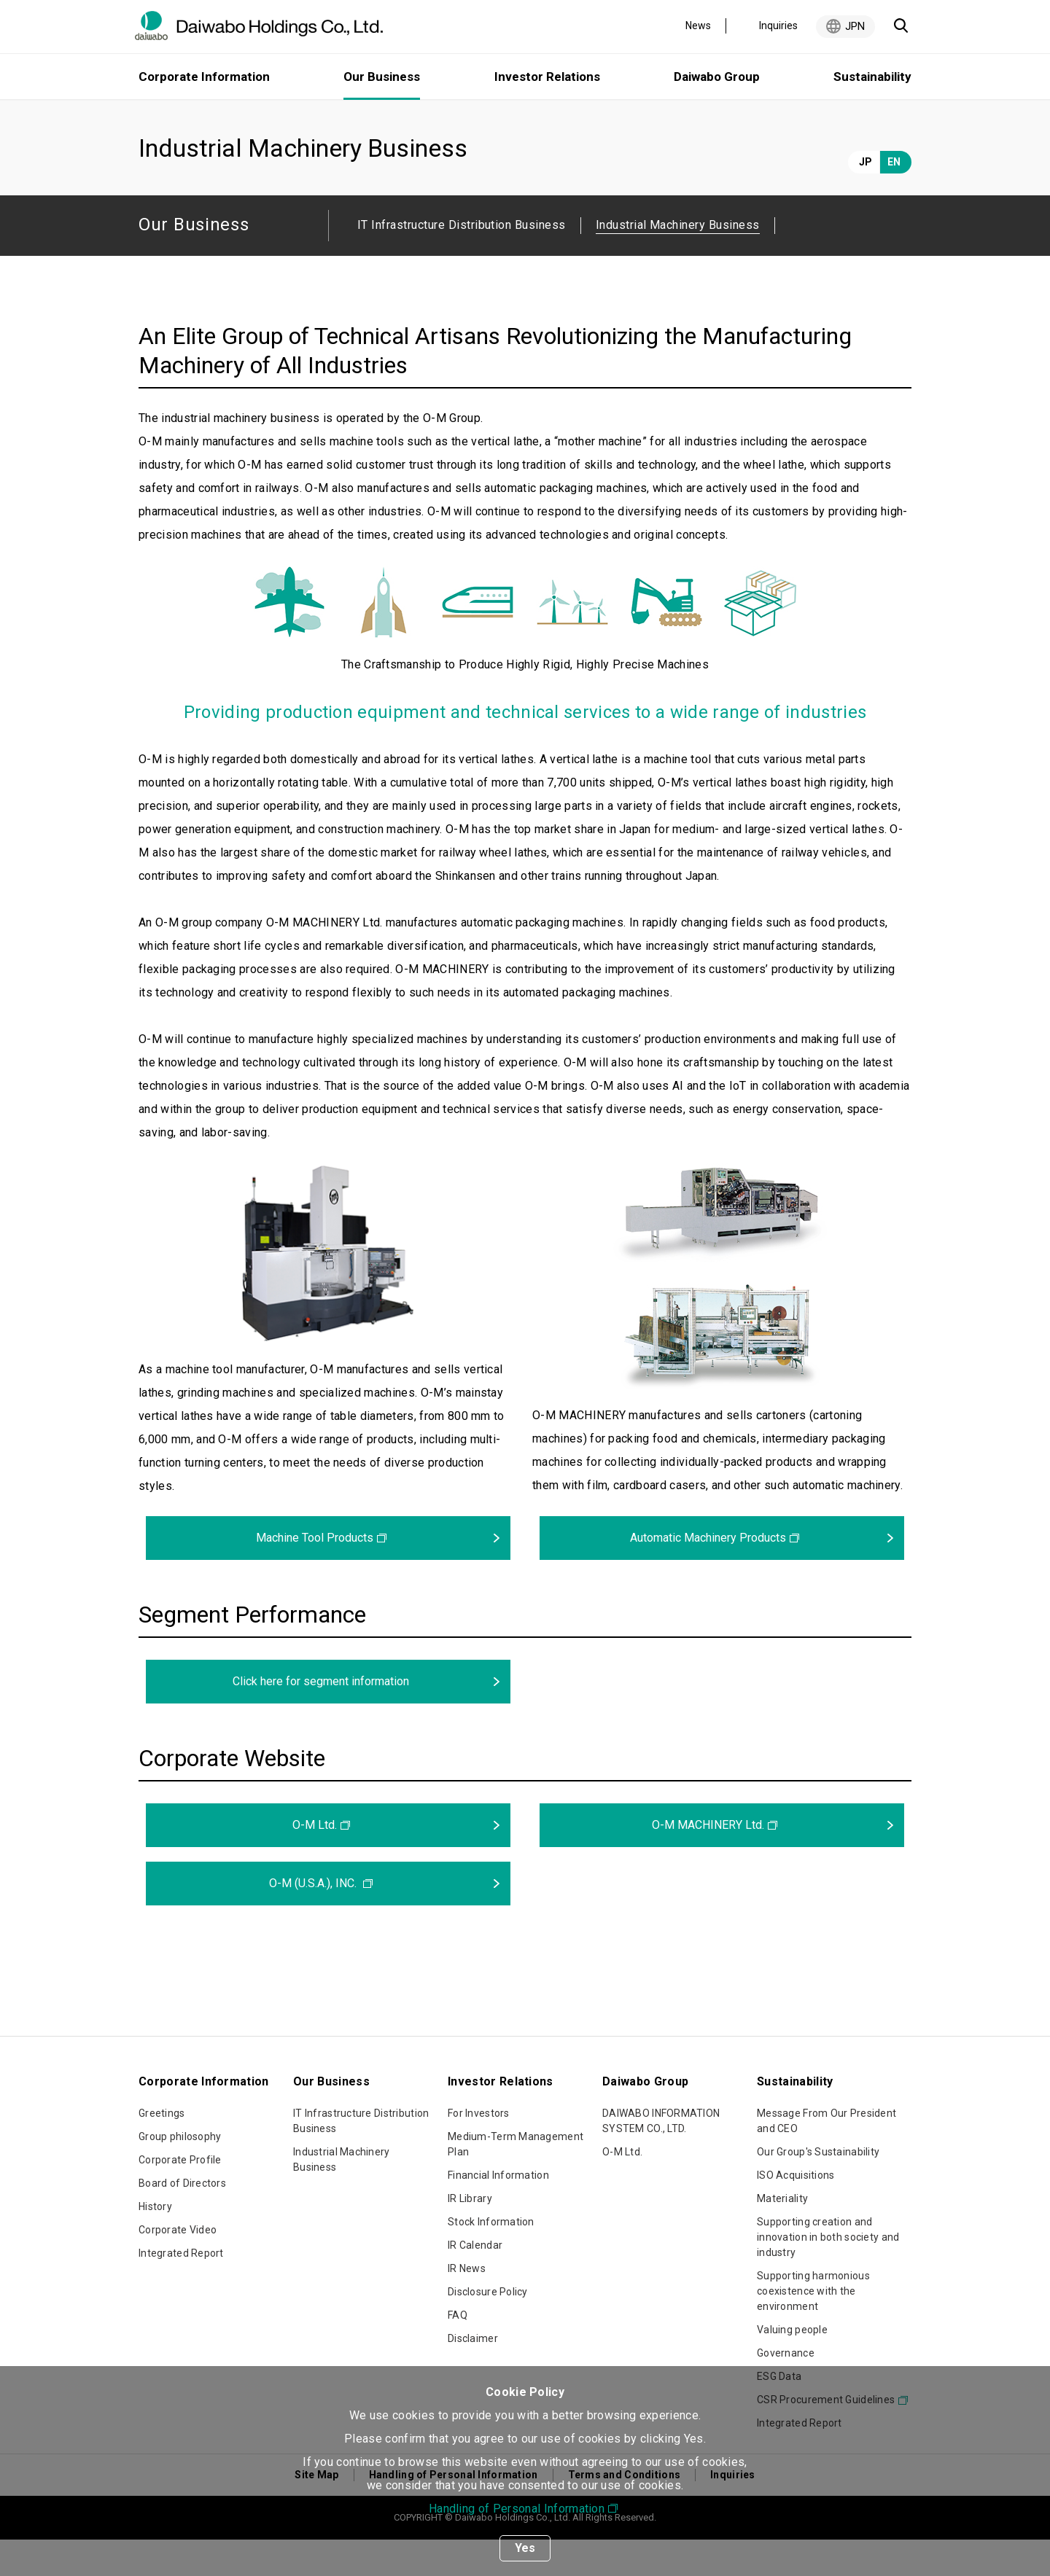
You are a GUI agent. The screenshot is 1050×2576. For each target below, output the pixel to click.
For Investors (479, 2149)
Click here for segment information (321, 1718)
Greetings (162, 2149)
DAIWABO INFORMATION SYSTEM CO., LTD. (661, 2157)
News (698, 25)
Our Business (223, 118)
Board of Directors (182, 2219)
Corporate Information (204, 76)
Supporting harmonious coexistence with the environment (813, 2327)
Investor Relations (547, 76)
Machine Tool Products (314, 1574)
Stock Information (491, 2258)
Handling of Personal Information (516, 2508)
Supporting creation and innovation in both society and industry (828, 2273)
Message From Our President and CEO (826, 2157)
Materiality (782, 2235)
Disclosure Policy (488, 2328)
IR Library (470, 2235)
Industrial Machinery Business (341, 2195)
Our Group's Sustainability (818, 2188)
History (155, 2243)
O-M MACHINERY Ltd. (708, 1861)
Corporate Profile (180, 2196)
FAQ (457, 2351)
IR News (467, 2305)
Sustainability (872, 76)
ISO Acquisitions (795, 2211)
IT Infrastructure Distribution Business (461, 261)
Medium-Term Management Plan (515, 2180)
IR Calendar (475, 2281)
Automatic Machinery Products (708, 1574)
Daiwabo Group (717, 76)
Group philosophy (180, 2173)
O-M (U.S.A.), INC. (314, 1920)
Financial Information (498, 2211)
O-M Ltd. (314, 1861)
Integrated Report (181, 2289)
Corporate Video (178, 2266)
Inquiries (778, 25)
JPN (855, 26)
